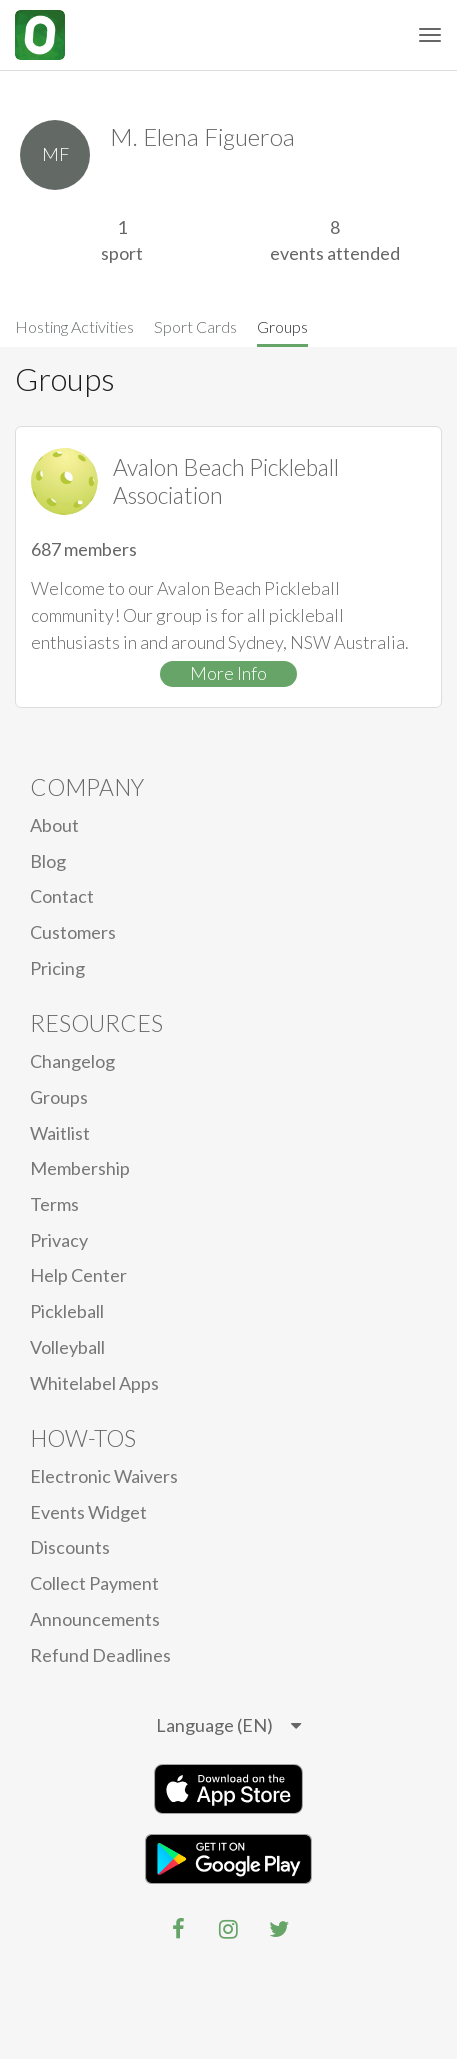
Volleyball (67, 1347)
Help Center (78, 1275)
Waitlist (60, 1133)
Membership (80, 1168)
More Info (228, 673)
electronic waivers (104, 1476)
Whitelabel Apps (94, 1383)
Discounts (70, 1547)
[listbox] (228, 1726)
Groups (282, 326)
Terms (54, 1204)
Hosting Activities (74, 326)
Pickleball (67, 1311)
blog (48, 861)
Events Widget (88, 1512)
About (54, 825)
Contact (62, 896)
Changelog (72, 1061)
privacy (59, 1240)
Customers (73, 932)
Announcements (95, 1619)
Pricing (57, 968)
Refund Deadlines (100, 1655)
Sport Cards (195, 326)
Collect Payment (94, 1583)
